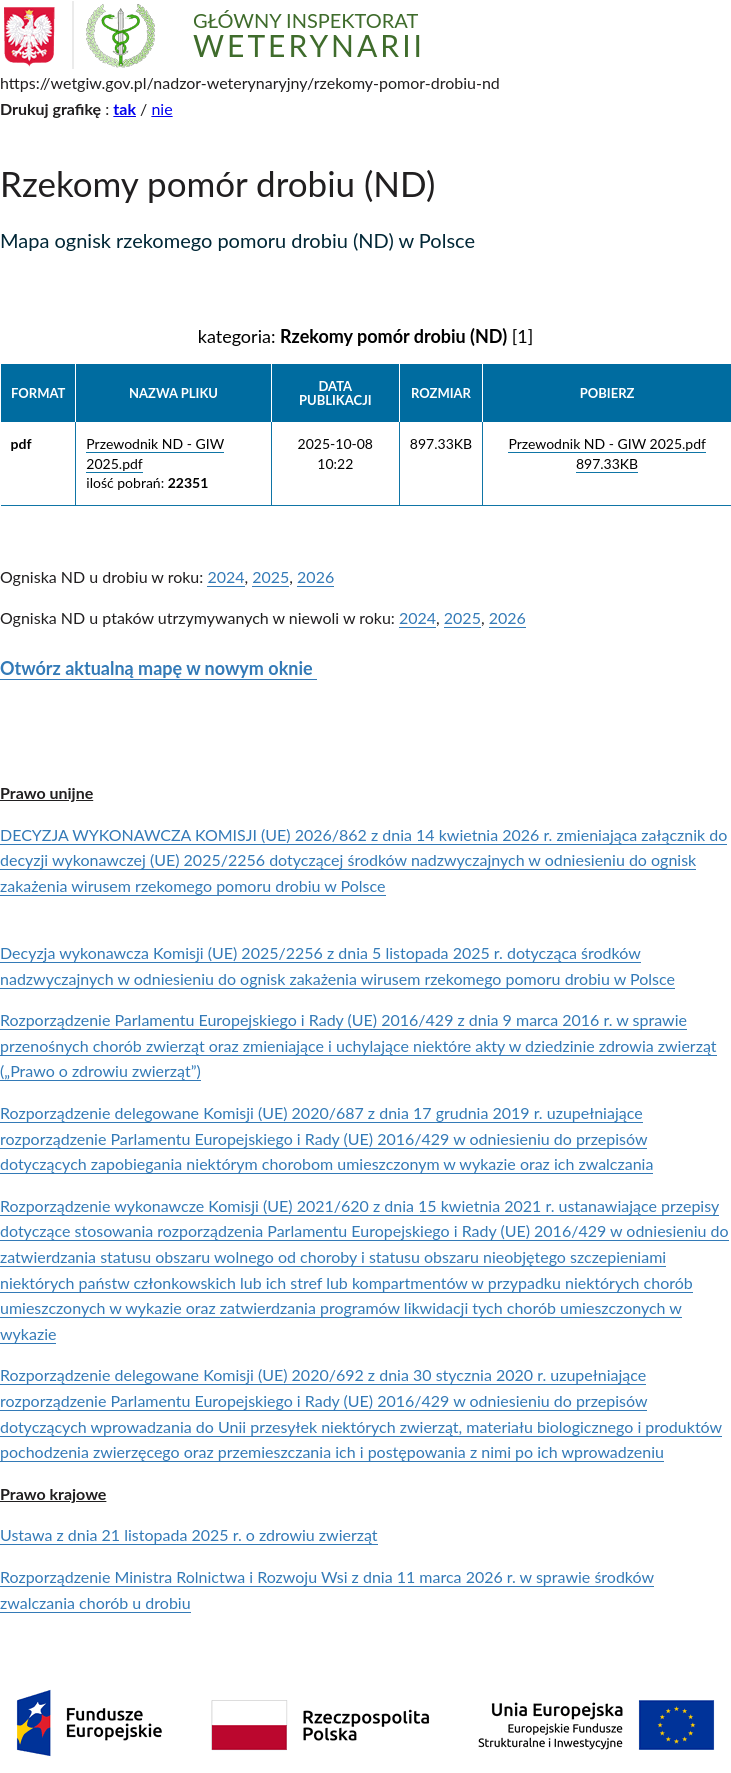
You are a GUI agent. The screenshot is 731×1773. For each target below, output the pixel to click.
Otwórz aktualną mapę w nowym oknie (158, 668)
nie (161, 108)
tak (124, 108)
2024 (225, 576)
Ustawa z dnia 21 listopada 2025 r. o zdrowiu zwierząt (189, 1534)
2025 (270, 576)
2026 (315, 576)
